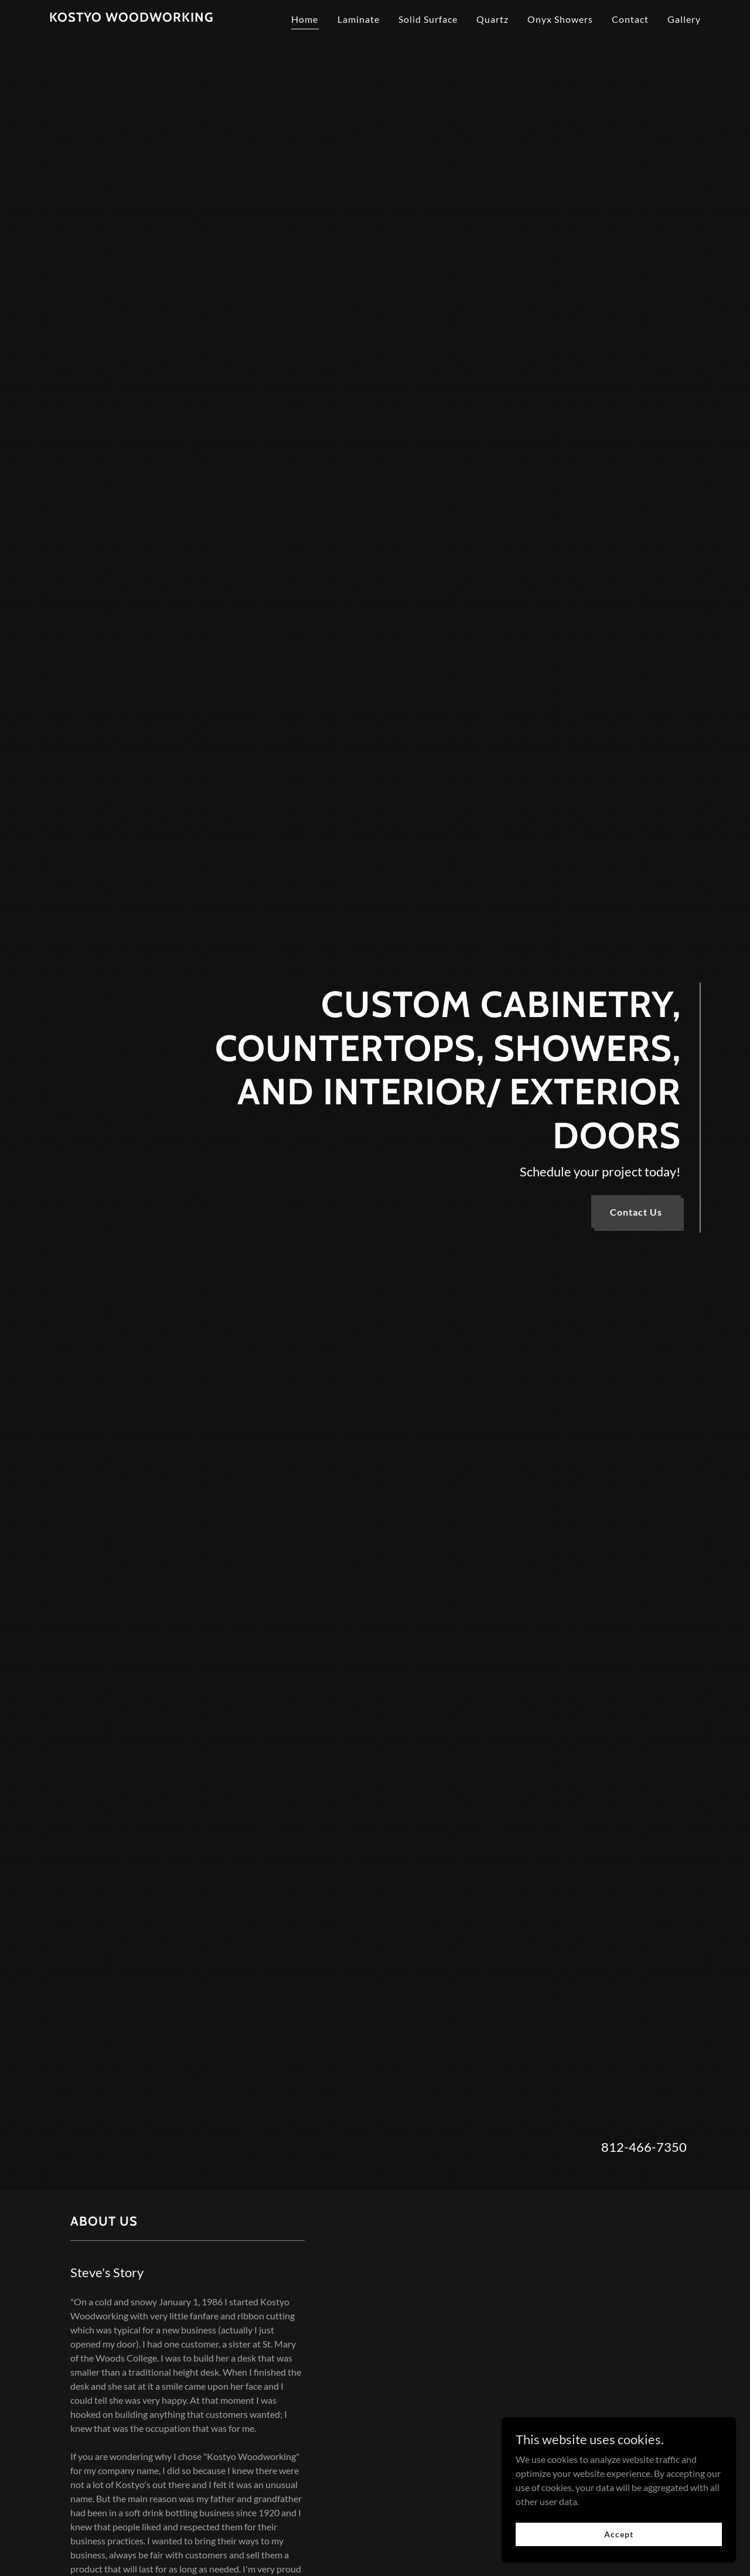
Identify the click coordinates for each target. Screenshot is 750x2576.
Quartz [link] (492, 19)
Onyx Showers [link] (560, 19)
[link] (131, 17)
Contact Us (636, 1211)
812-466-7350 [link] (644, 2147)
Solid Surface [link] (428, 19)
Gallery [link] (684, 19)
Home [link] (304, 19)
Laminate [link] (359, 19)
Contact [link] (630, 19)
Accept (618, 2534)
